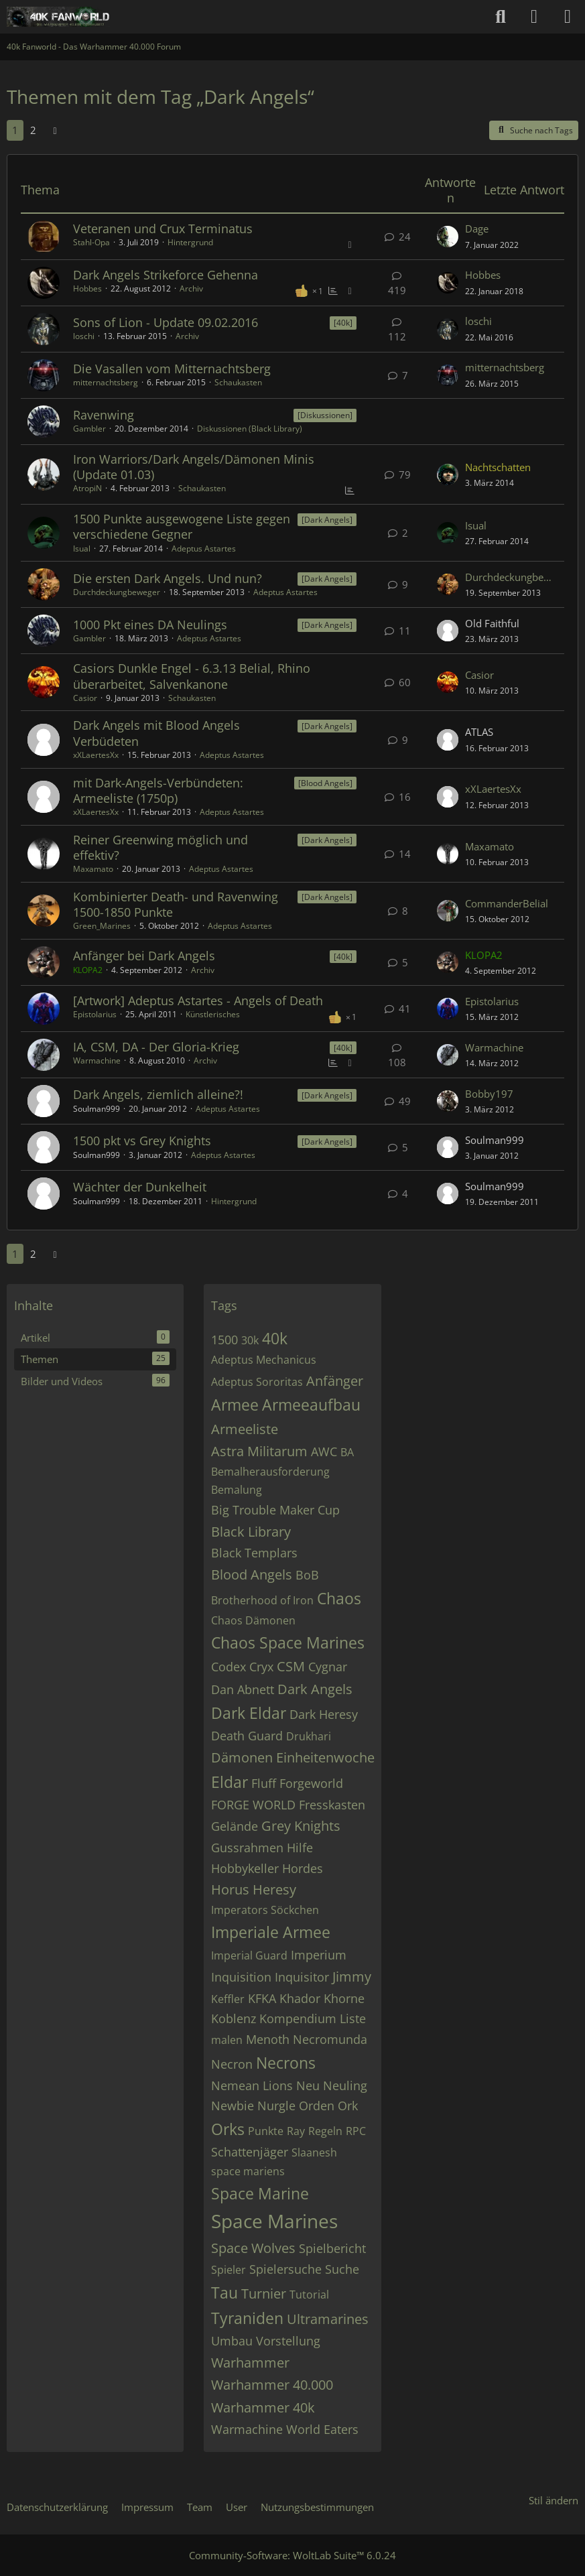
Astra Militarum (259, 1451)
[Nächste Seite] (55, 130)
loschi (83, 336)
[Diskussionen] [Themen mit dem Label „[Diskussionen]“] (325, 415)
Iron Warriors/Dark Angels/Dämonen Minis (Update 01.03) (193, 466)
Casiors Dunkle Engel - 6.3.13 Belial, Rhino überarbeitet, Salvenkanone (191, 676)
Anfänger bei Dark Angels (144, 956)
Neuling (345, 2085)
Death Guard (247, 1736)
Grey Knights (300, 1826)
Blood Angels (251, 1574)
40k (274, 1338)
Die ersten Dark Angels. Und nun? (167, 578)
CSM (291, 1666)
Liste (353, 2018)
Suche (342, 2269)
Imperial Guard (249, 1955)
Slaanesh (314, 2152)
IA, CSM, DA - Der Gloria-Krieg (156, 1047)
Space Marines (274, 2221)
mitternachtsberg (105, 382)
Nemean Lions (252, 2085)
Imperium (318, 1955)
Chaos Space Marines (288, 1642)
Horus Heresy (253, 1889)
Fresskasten (332, 1805)
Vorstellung (288, 2341)
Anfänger (334, 1381)
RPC (356, 2131)
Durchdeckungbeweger (116, 592)
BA (347, 1452)
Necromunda (330, 2039)
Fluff (263, 1783)
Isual (81, 548)
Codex (228, 1667)
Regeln (325, 2131)
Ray (296, 2131)
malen (227, 2040)
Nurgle (276, 2106)
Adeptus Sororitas (257, 1381)
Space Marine (260, 2193)
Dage (477, 228)
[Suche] (500, 16)
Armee (235, 1404)
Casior (85, 698)
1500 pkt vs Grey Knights (142, 1141)
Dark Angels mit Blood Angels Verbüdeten (156, 733)
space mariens (248, 2171)
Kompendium (297, 2018)
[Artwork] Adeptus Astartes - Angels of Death (198, 1000)
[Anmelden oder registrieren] (534, 17)
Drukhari (308, 1736)
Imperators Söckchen (265, 1910)
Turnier (263, 2293)
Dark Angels (314, 1689)
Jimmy (351, 1977)
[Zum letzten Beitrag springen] (447, 236)
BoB (307, 1575)
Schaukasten (238, 382)
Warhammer (250, 2363)
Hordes (302, 1868)
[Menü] (567, 16)
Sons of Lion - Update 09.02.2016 (165, 322)
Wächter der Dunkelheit (139, 1187)
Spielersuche (285, 2269)
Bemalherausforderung (270, 1471)
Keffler (228, 1999)
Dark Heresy (323, 1714)
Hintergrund (190, 242)
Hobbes (87, 288)
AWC (324, 1451)
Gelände (234, 1826)
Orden (316, 2106)
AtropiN (87, 488)
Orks (228, 2129)
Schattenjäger (249, 2152)
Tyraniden (247, 2318)
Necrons (286, 2062)
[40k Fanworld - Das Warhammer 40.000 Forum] (58, 16)
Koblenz (233, 2018)
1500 (224, 1340)
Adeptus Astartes (204, 548)
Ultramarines (328, 2319)
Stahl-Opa (91, 242)
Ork (348, 2106)
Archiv (191, 288)
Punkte (265, 2131)
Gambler (89, 428)
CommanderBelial (506, 903)
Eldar (229, 1782)
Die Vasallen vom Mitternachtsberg (172, 369)
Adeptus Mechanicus (263, 1359)
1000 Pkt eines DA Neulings (150, 625)
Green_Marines (102, 925)
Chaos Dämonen (253, 1620)
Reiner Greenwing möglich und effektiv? (160, 847)
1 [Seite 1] (15, 130)
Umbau (232, 2341)
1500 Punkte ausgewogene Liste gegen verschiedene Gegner (181, 526)
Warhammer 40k (263, 2407)
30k (250, 1340)
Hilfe (300, 1848)
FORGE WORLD (253, 1805)
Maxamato (93, 869)
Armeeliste (244, 1429)
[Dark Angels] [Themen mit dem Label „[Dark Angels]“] (327, 519)
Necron (232, 2064)
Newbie (232, 2106)
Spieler (228, 2269)
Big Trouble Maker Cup (275, 1510)
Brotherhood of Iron (262, 1600)
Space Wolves (253, 2248)
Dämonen (242, 1757)
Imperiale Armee (270, 1932)
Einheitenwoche (325, 1757)
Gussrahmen (247, 1848)
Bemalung (236, 1489)
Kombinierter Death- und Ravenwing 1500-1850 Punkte (175, 904)
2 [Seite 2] (33, 130)
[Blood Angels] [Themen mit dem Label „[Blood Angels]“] (325, 783)
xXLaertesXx (96, 755)
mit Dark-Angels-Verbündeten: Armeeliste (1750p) (158, 790)
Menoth (267, 2039)
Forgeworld (311, 1783)
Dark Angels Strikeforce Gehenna (165, 275)
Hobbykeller (245, 1868)
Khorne (344, 1998)
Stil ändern (553, 2500)
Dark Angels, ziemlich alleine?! (158, 1094)
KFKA (262, 1998)
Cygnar (327, 1667)
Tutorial (309, 2294)
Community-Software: (292, 2555)
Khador (299, 1998)
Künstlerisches (213, 1014)
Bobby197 (489, 1093)
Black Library (251, 1532)
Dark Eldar (248, 1713)
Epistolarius (95, 1014)
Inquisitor (302, 1977)
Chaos (339, 1598)
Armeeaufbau (311, 1404)
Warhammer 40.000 (272, 2385)
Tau (224, 2292)
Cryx (261, 1667)
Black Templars (254, 1553)
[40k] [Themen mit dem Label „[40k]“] (343, 322)
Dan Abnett (242, 1689)
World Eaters (322, 2429)
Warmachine (97, 1060)
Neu (308, 2085)
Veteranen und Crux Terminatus (163, 228)
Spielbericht (332, 2248)
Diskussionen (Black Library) (249, 428)
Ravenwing (103, 415)
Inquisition (241, 1977)
